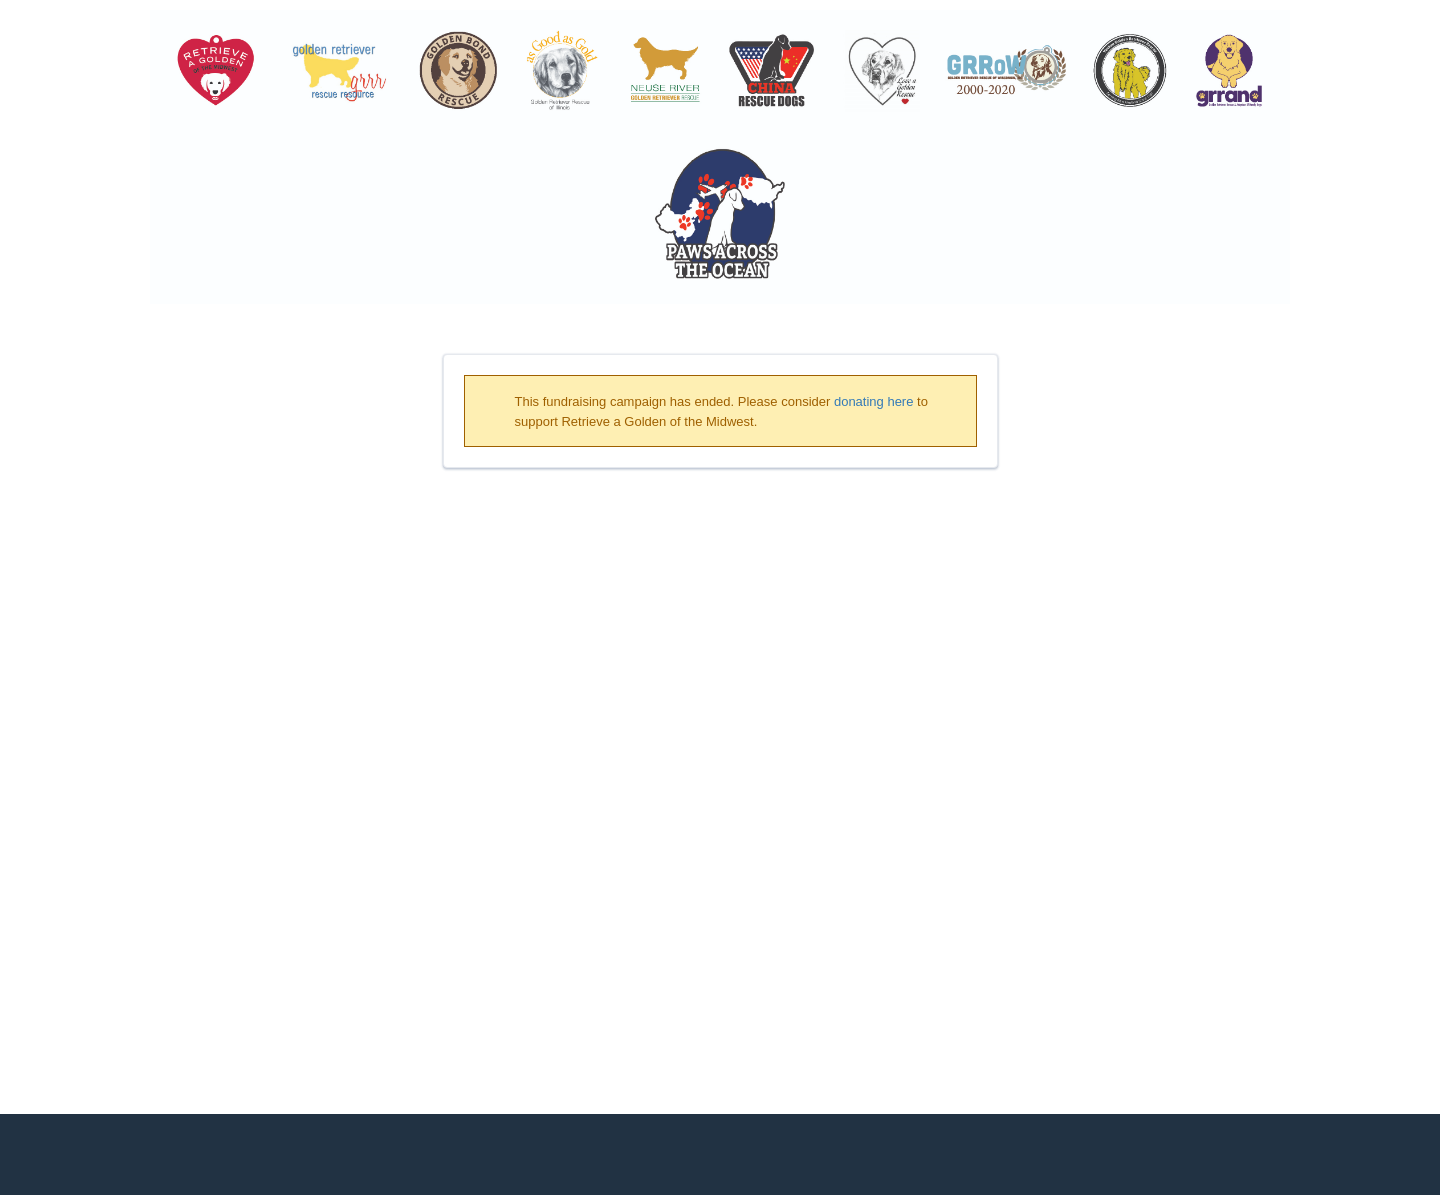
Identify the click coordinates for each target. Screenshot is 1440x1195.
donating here (874, 401)
